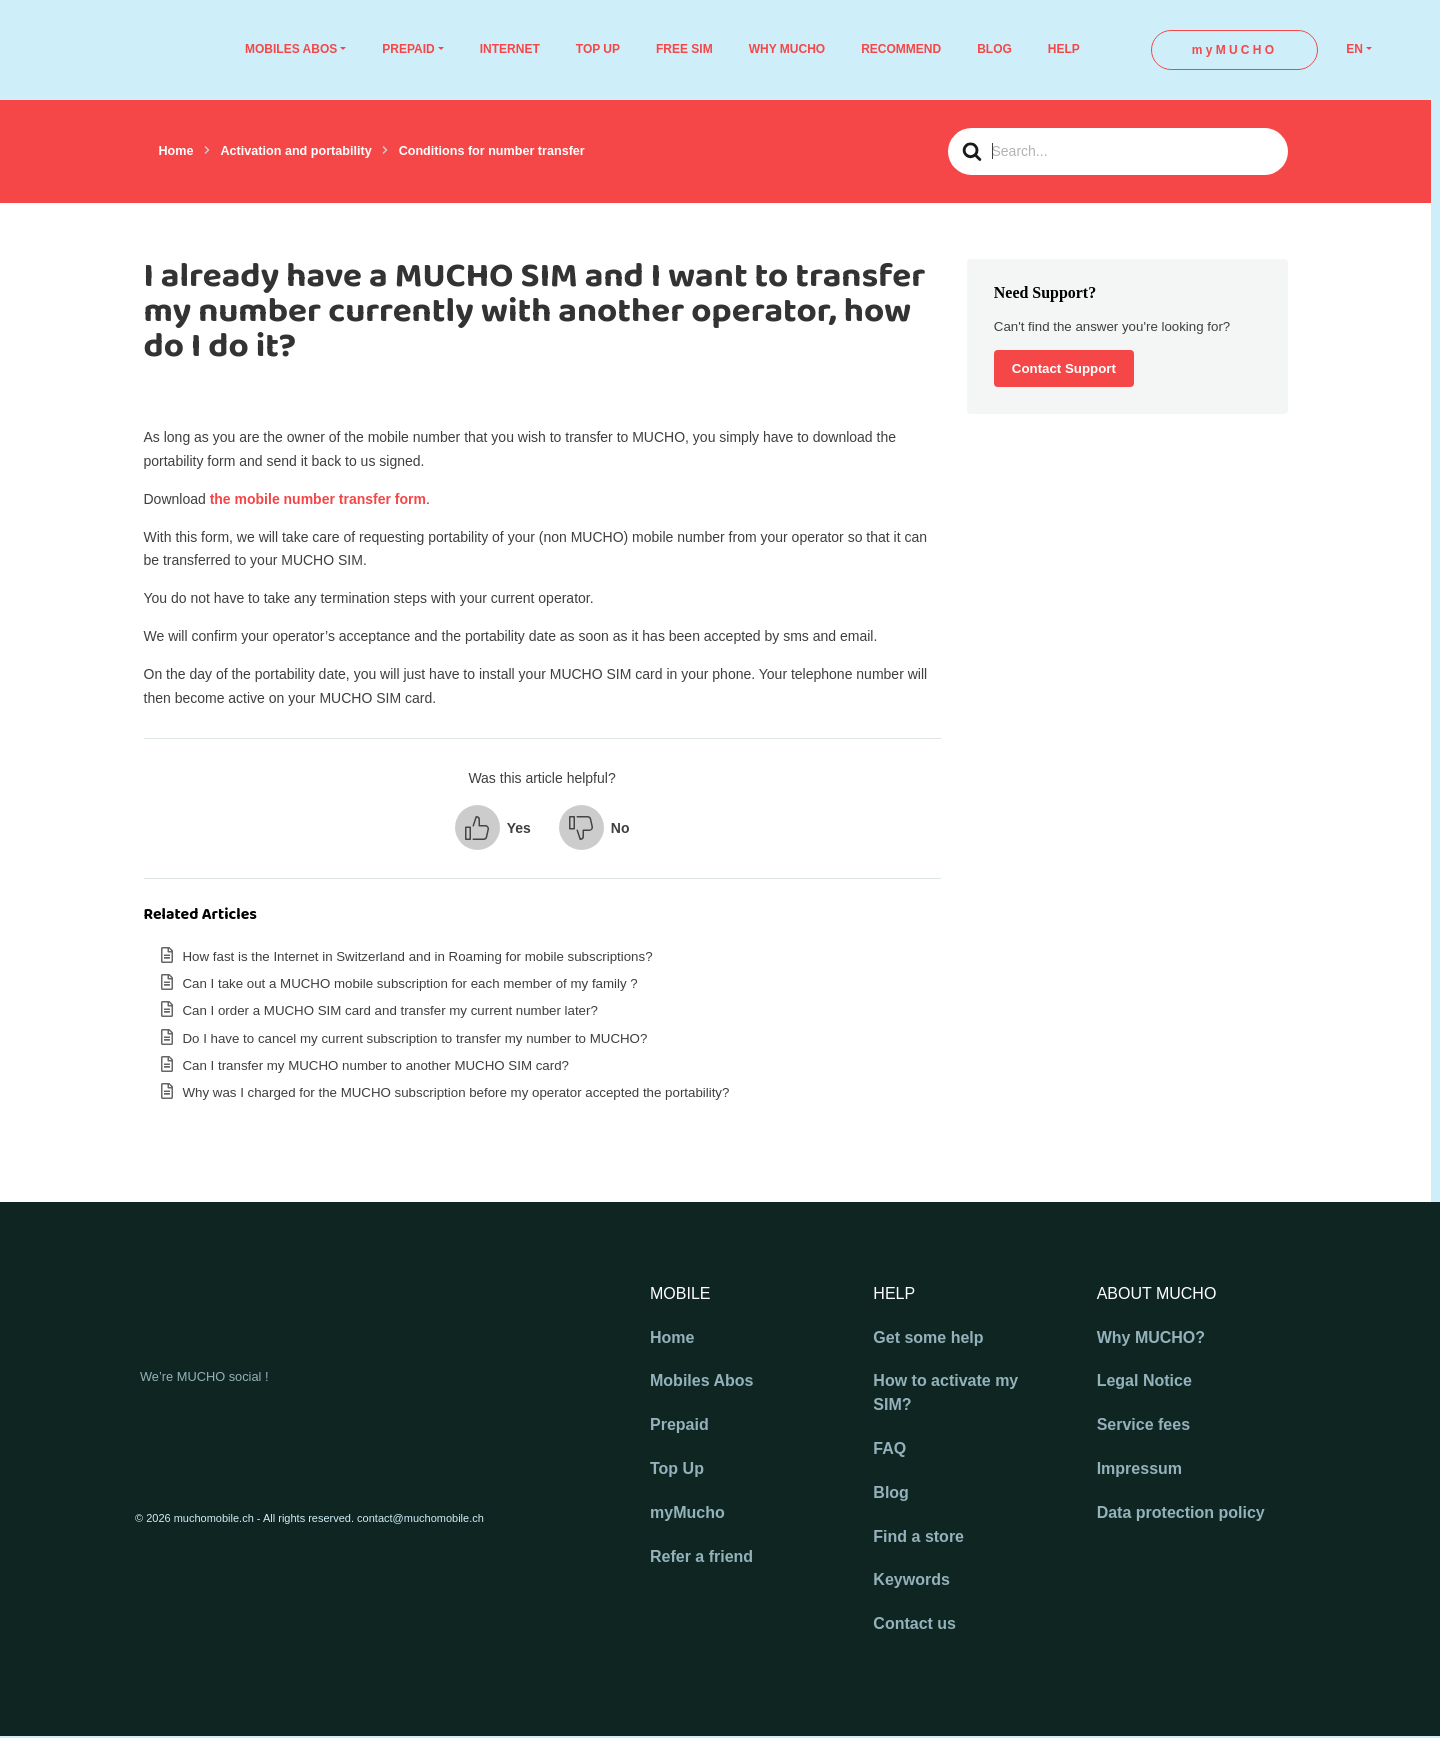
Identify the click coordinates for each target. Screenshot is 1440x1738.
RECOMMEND (901, 49)
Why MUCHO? (1151, 1337)
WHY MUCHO (787, 49)
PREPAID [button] (408, 49)
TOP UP (598, 49)
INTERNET (510, 49)
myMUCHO (1234, 50)
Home (672, 1337)
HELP (1064, 49)
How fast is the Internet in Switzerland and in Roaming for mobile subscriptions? (418, 956)
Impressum (1139, 1468)
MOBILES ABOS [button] (291, 49)
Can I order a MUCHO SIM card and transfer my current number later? (390, 1010)
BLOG (994, 49)
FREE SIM (684, 49)
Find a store (918, 1536)
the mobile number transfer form (318, 499)
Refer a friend (701, 1556)
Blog (891, 1492)
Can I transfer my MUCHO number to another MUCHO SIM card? (376, 1065)
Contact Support (1064, 368)
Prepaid (679, 1424)
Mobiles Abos (701, 1380)
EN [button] (1354, 49)
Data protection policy (1181, 1512)
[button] (493, 827)
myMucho (687, 1512)
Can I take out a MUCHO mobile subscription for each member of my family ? (410, 983)
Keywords (911, 1579)
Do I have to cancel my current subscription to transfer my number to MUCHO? (415, 1038)
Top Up (677, 1468)
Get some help (928, 1337)
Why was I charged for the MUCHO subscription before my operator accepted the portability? (456, 1092)
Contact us (914, 1623)
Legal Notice (1144, 1380)
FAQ (889, 1448)
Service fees (1143, 1424)
